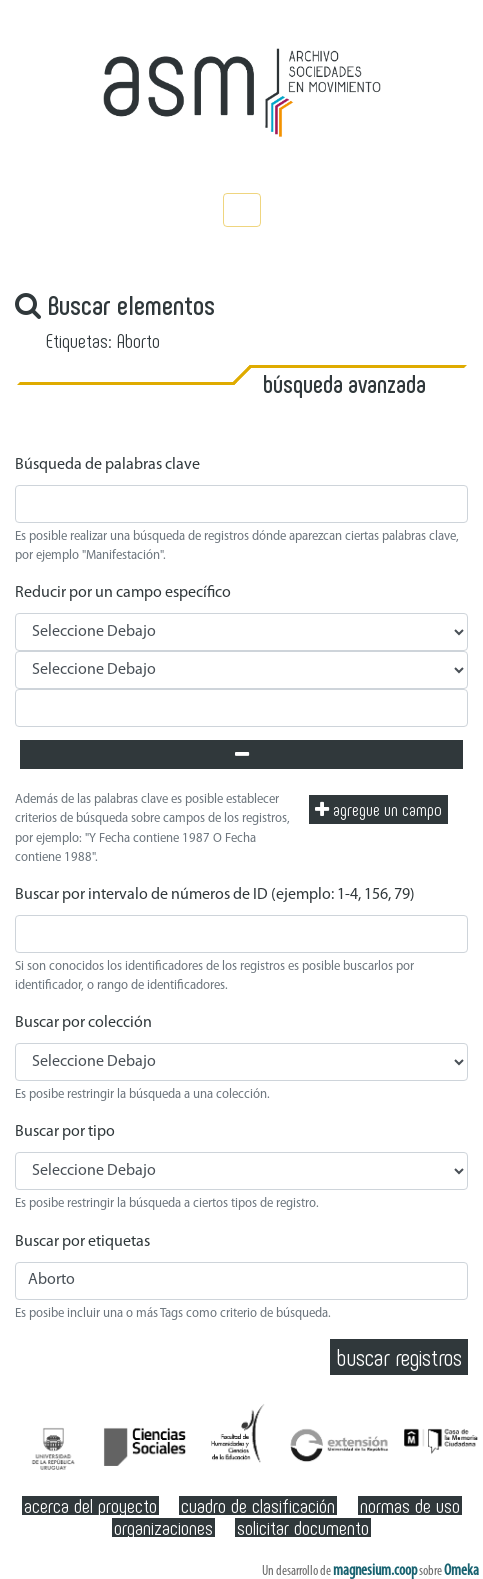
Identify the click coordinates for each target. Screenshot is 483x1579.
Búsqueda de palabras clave (107, 465)
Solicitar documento (303, 1527)
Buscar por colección (83, 1023)
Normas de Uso (410, 1505)
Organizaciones (163, 1527)
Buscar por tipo (65, 1132)
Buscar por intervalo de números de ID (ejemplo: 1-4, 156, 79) (215, 895)
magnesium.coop (375, 1571)
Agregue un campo (378, 809)
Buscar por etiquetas (82, 1242)
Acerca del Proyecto (90, 1505)
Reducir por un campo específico (123, 593)
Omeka (461, 1571)
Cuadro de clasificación (258, 1505)
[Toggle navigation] (242, 210)
